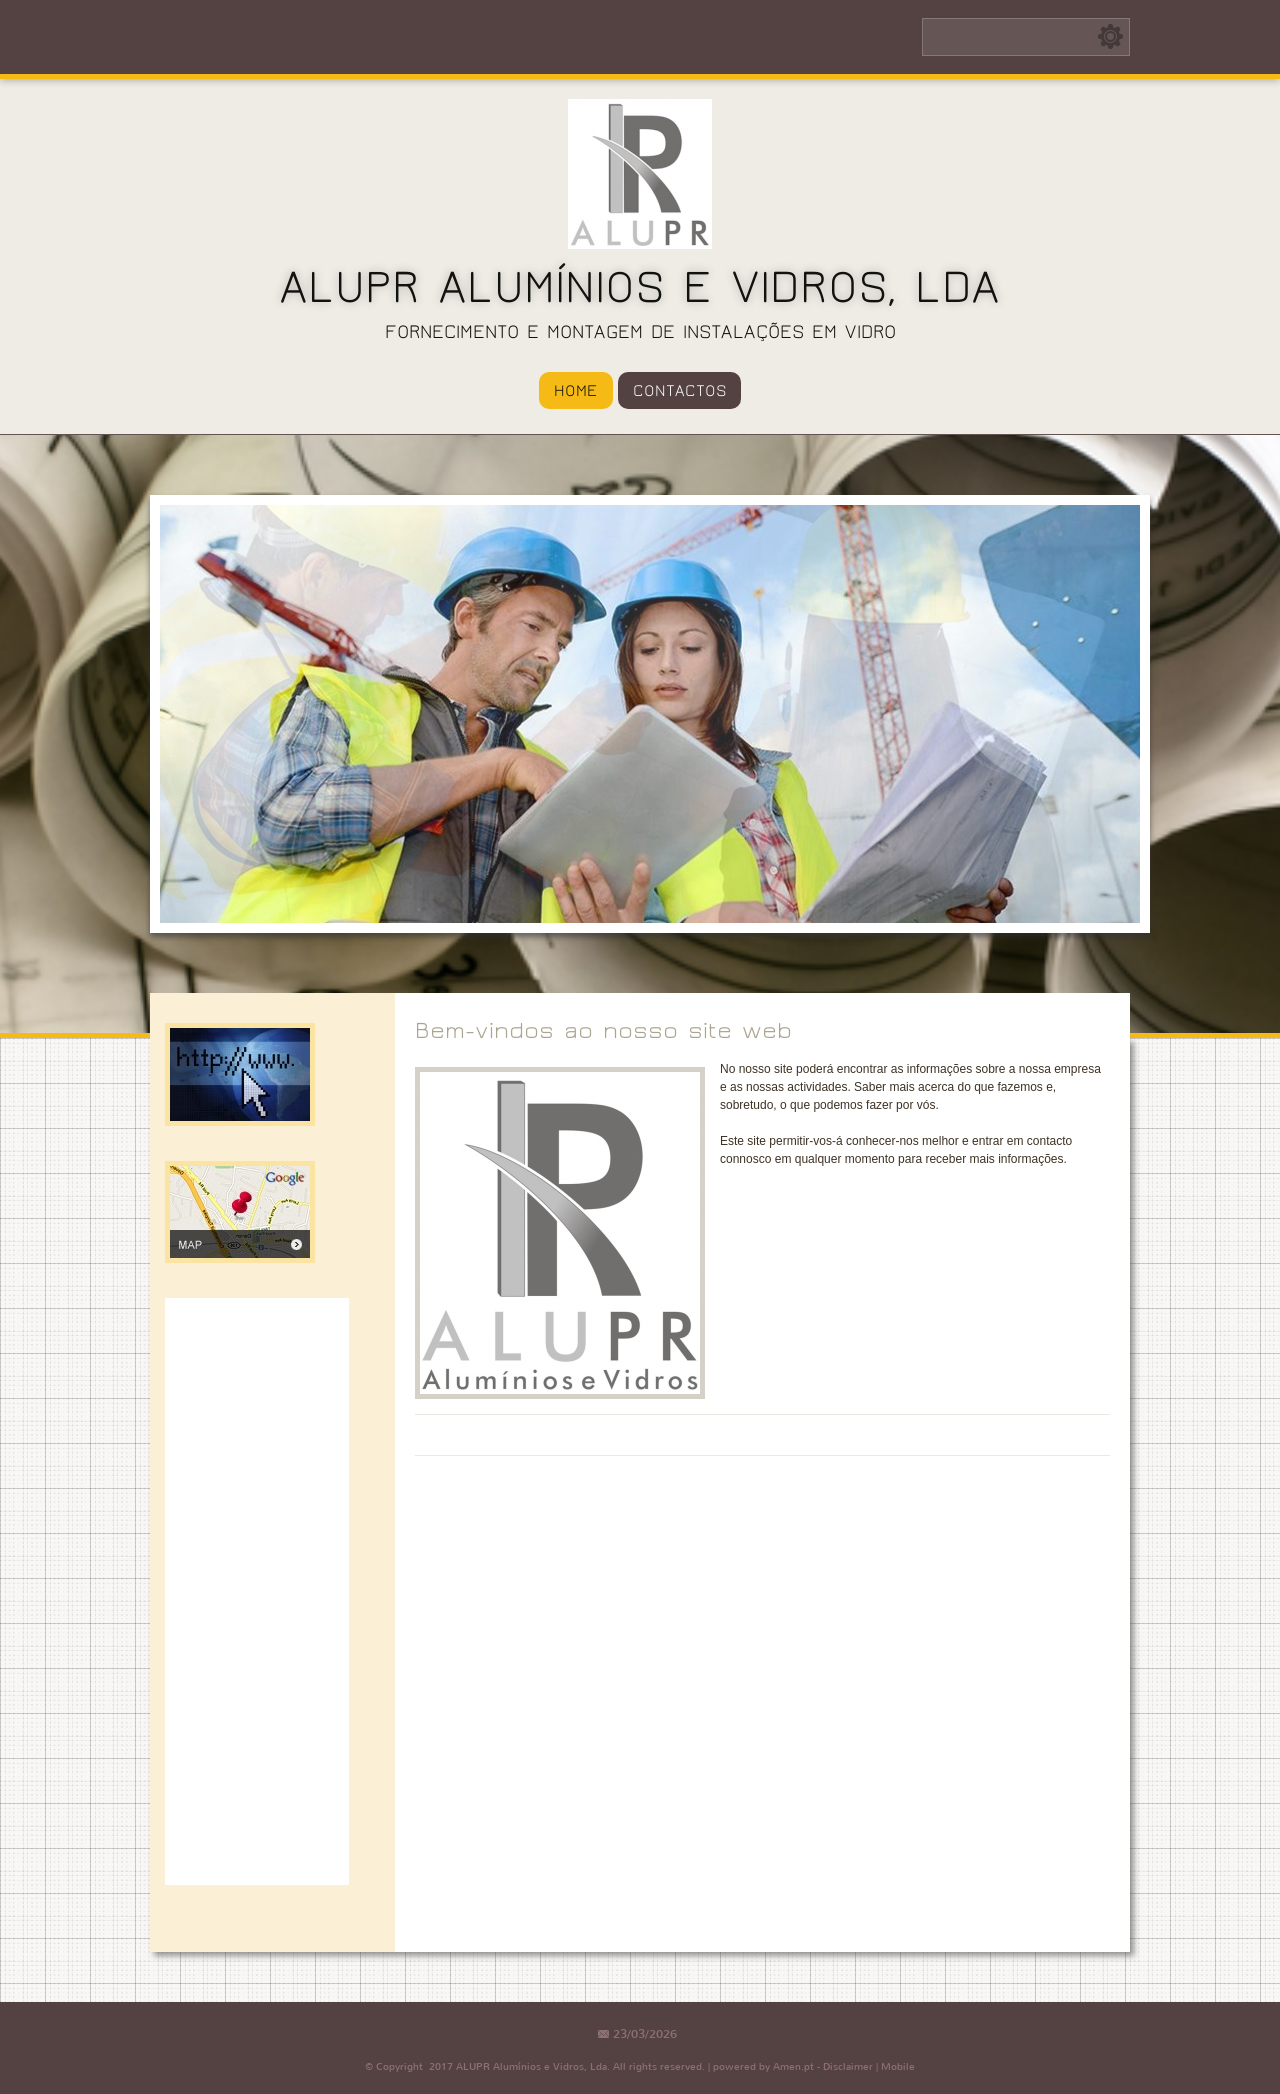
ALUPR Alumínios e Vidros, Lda (640, 287)
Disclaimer (848, 2066)
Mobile (898, 2066)
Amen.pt (793, 2066)
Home (576, 390)
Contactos (679, 390)
